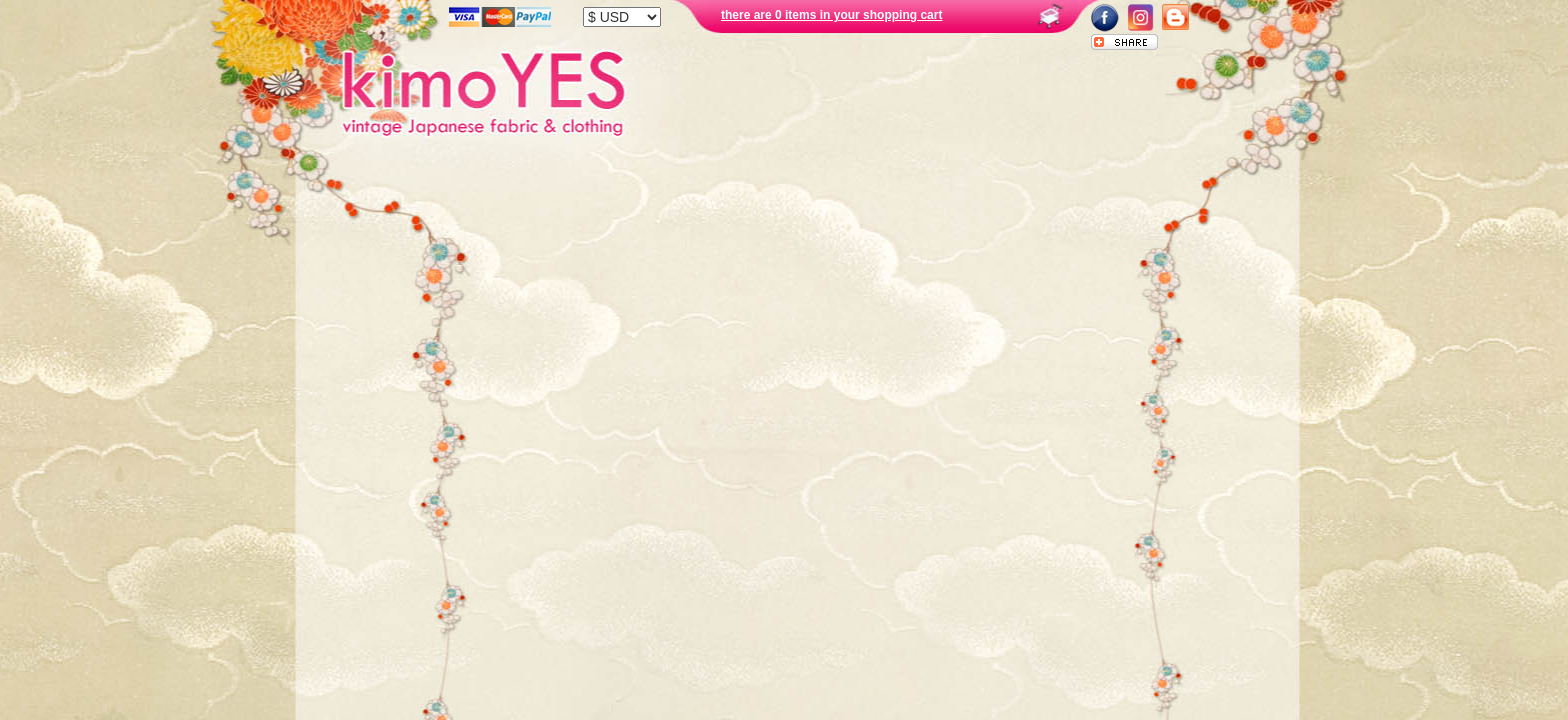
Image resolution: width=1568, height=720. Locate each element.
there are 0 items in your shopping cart (831, 15)
